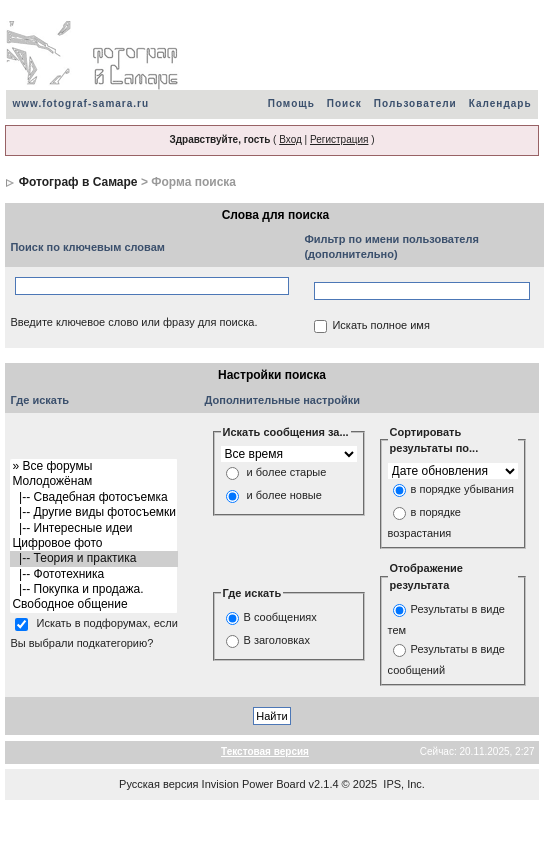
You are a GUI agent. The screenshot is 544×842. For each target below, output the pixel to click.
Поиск (344, 103)
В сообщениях (280, 618)
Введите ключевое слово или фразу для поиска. (133, 322)
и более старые (287, 473)
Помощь (291, 103)
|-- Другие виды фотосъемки (94, 512)
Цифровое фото (94, 543)
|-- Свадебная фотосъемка (94, 497)
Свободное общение (94, 604)
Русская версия (158, 784)
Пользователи (415, 103)
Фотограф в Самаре (78, 182)
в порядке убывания (462, 489)
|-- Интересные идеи (94, 528)
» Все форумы (94, 466)
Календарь (500, 103)
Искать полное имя (380, 325)
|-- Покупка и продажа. (94, 589)
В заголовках (277, 641)
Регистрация (339, 139)
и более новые (284, 496)
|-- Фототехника (94, 574)
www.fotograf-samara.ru (80, 103)
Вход (290, 139)
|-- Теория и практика (94, 558)
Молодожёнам (94, 481)
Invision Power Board (254, 784)
